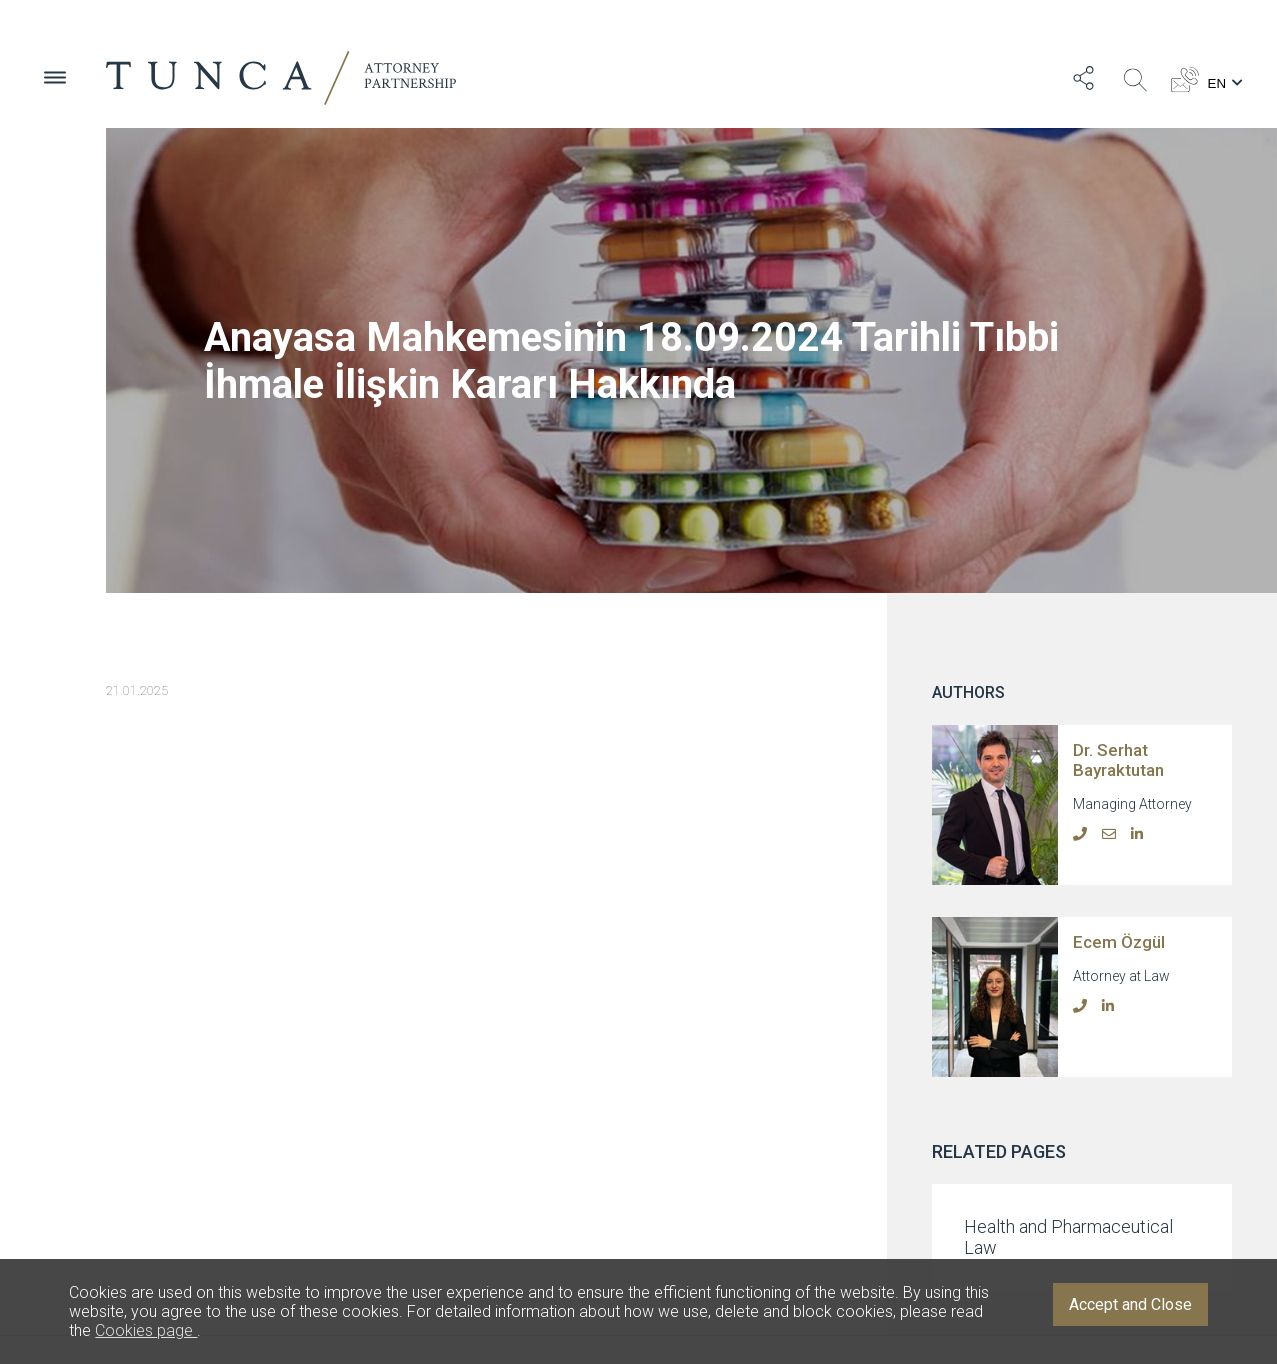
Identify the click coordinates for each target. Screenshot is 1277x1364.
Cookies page (146, 1330)
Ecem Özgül (1119, 942)
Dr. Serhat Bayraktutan (1118, 760)
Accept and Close (1130, 1304)
